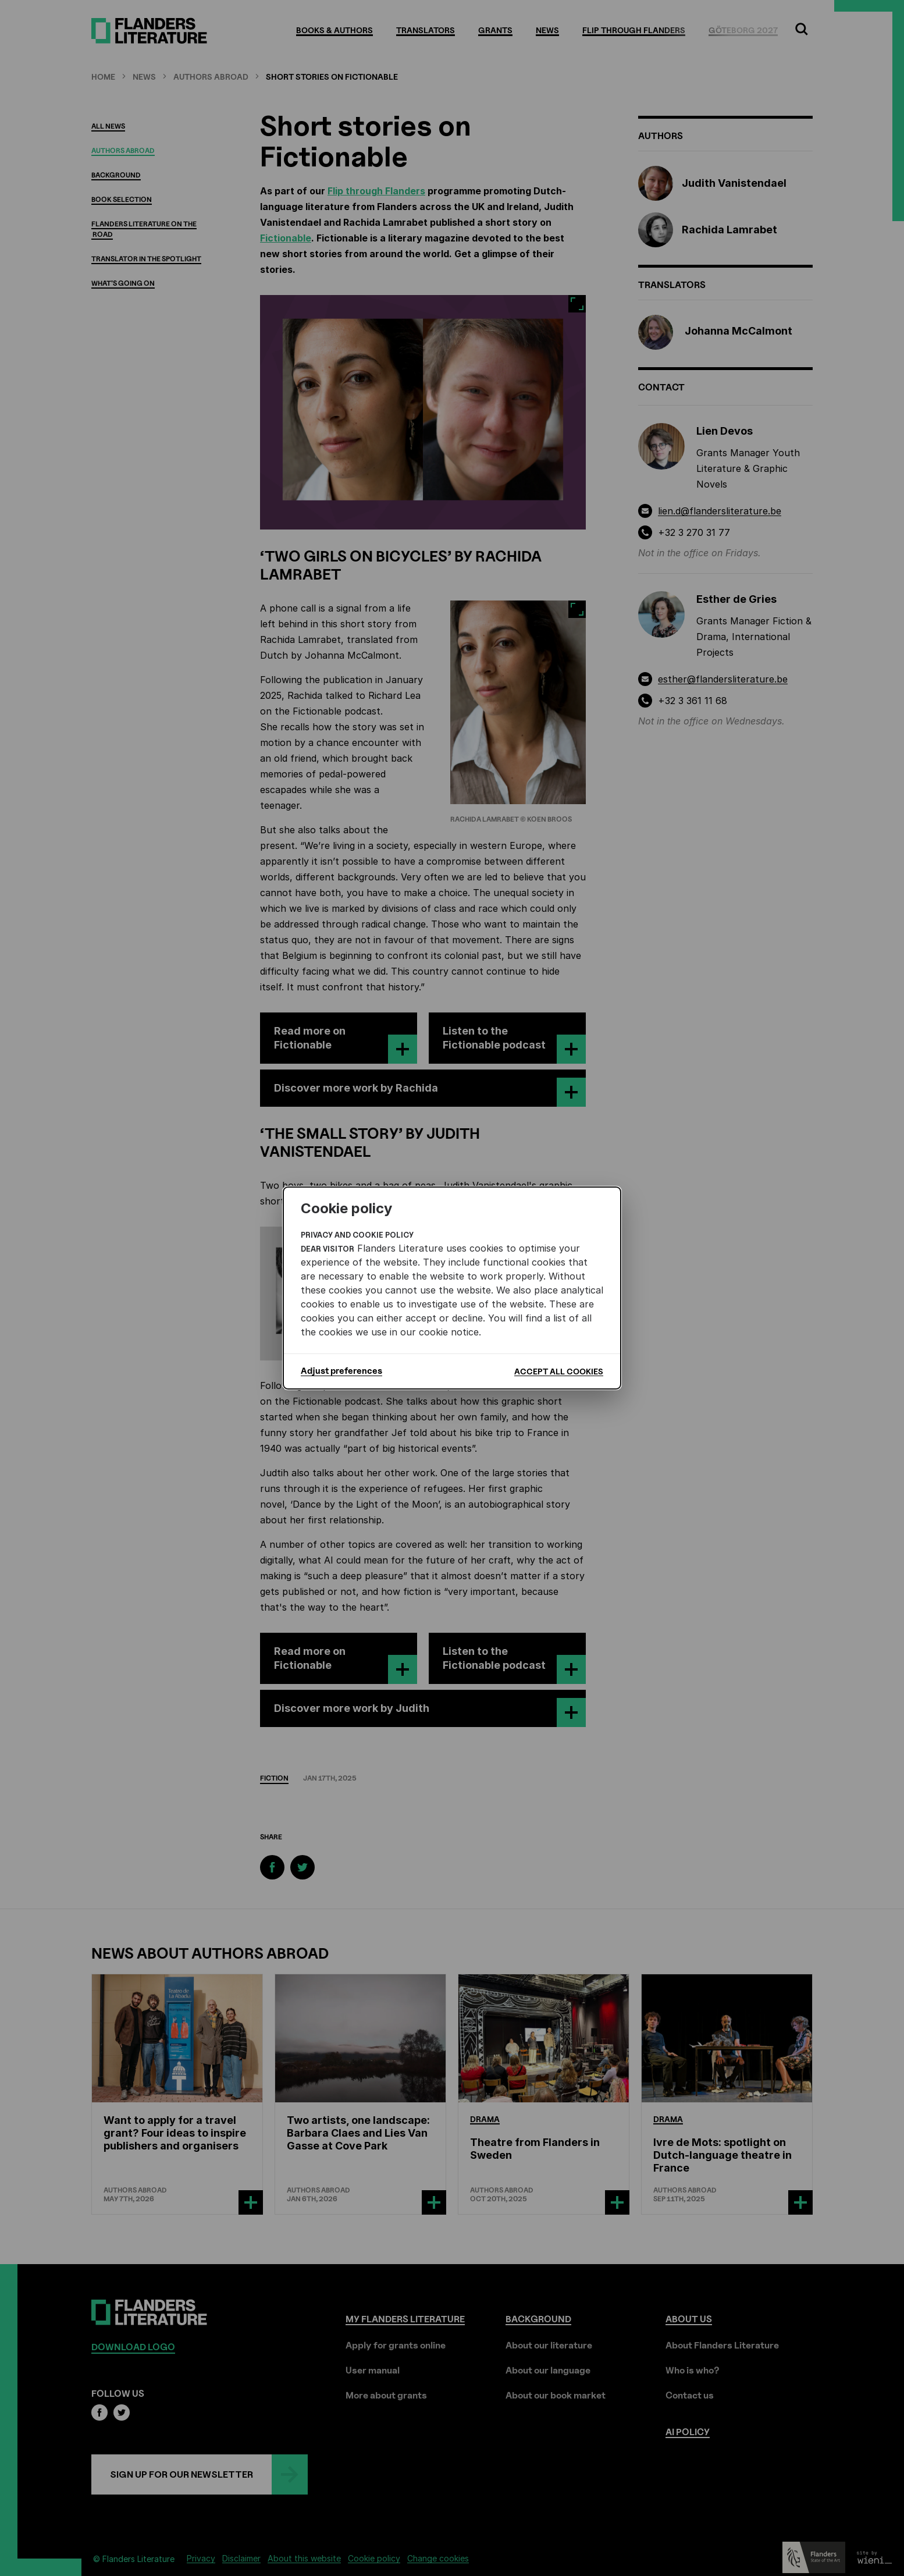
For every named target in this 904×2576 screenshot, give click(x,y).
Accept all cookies (558, 1371)
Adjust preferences (341, 1371)
